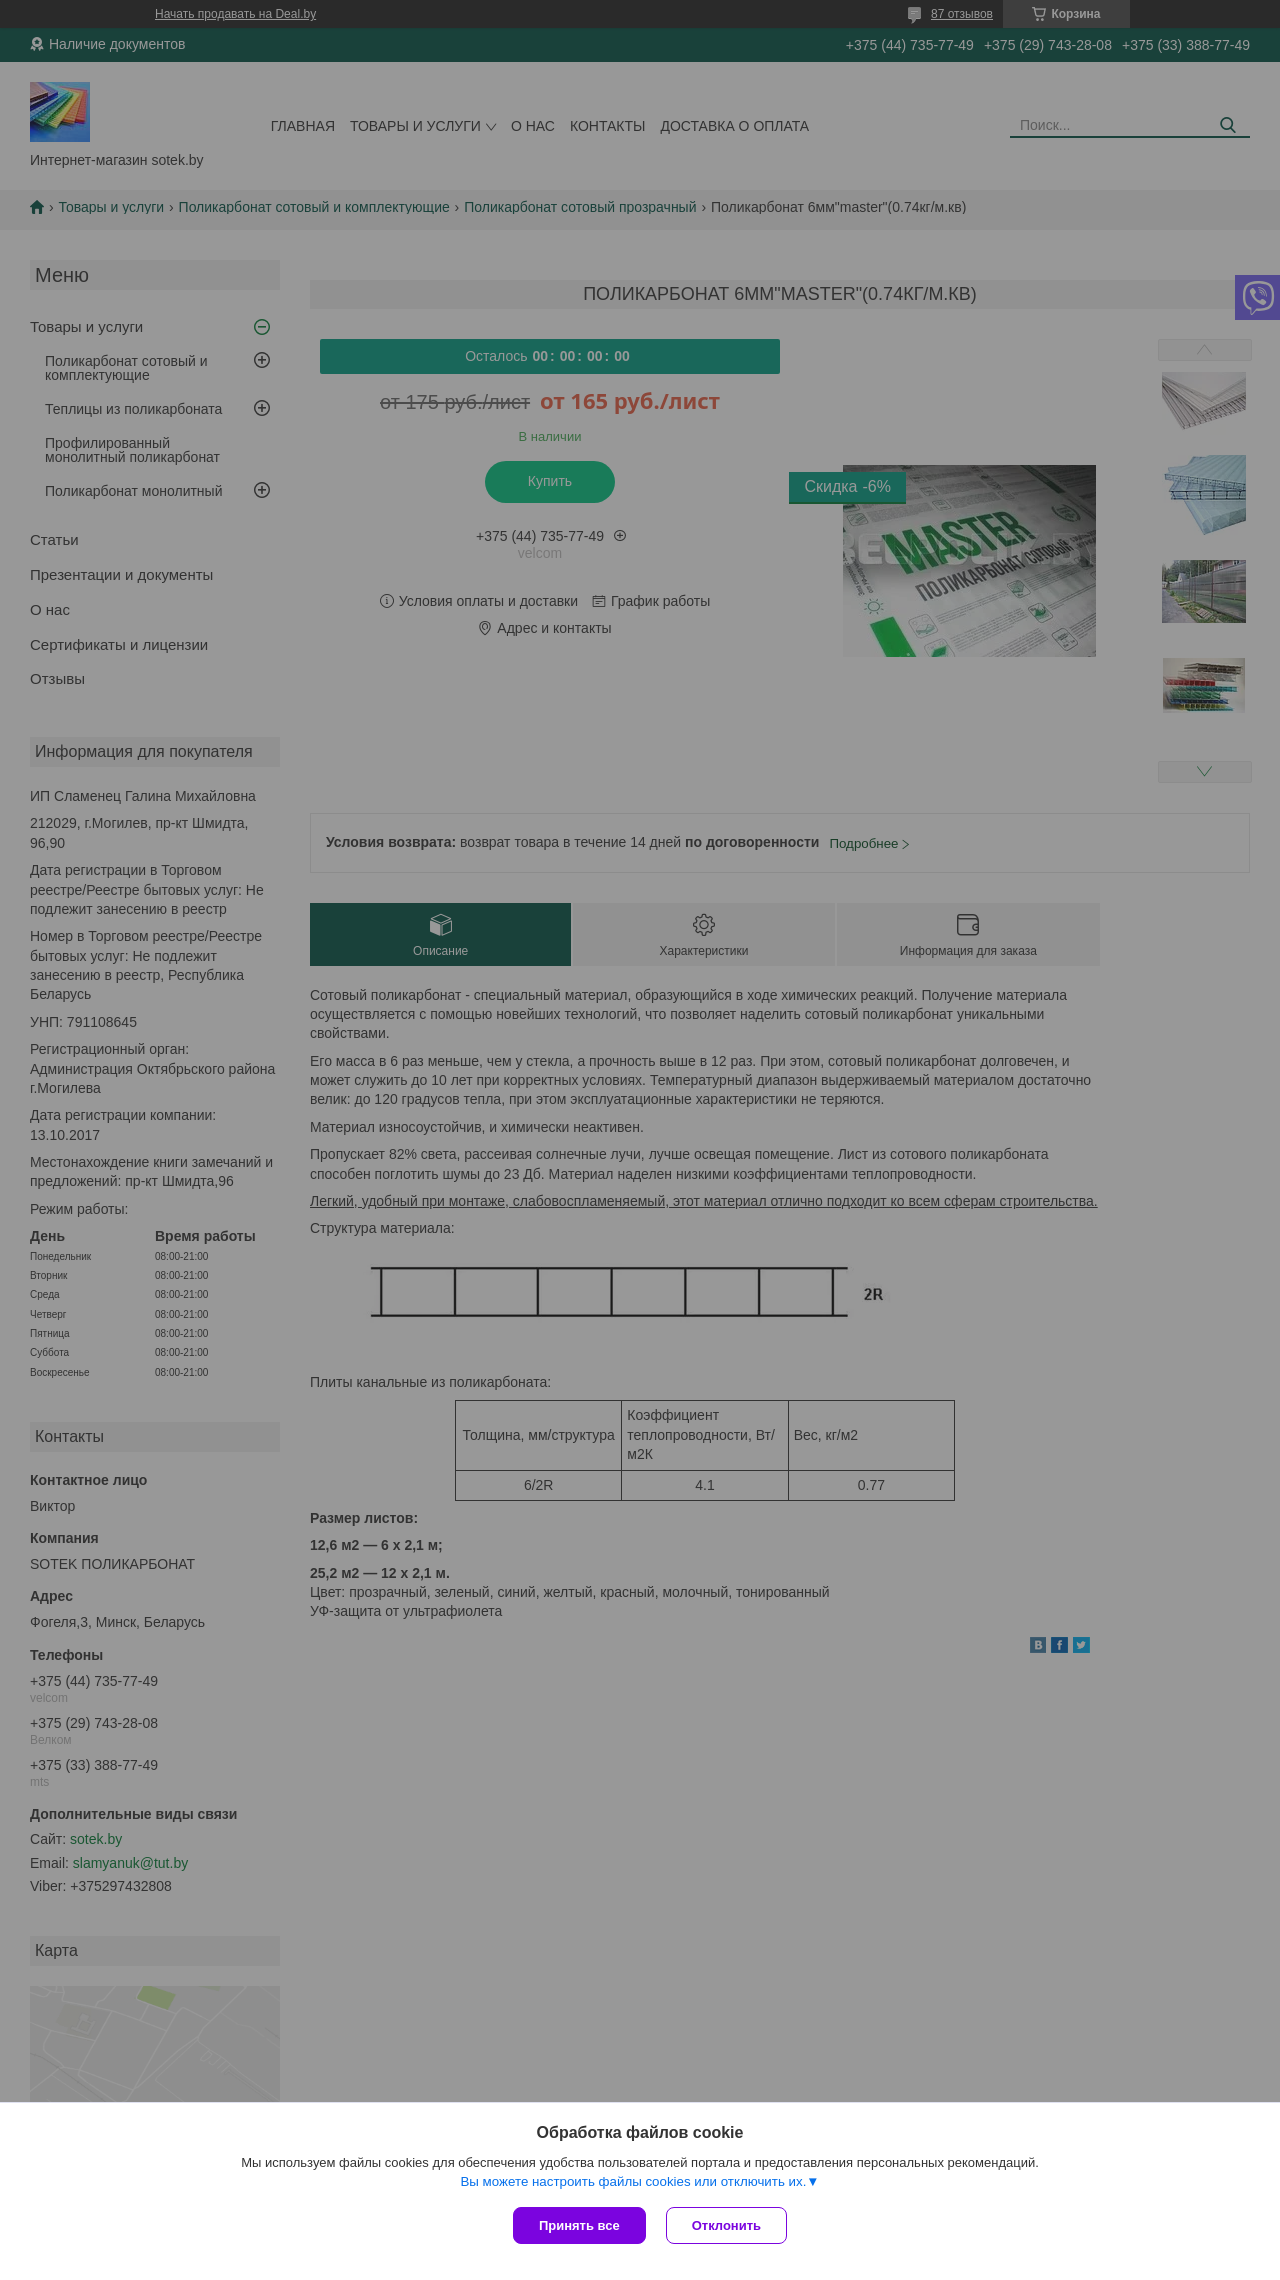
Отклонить (726, 2225)
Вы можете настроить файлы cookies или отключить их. (633, 2181)
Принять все (579, 2225)
